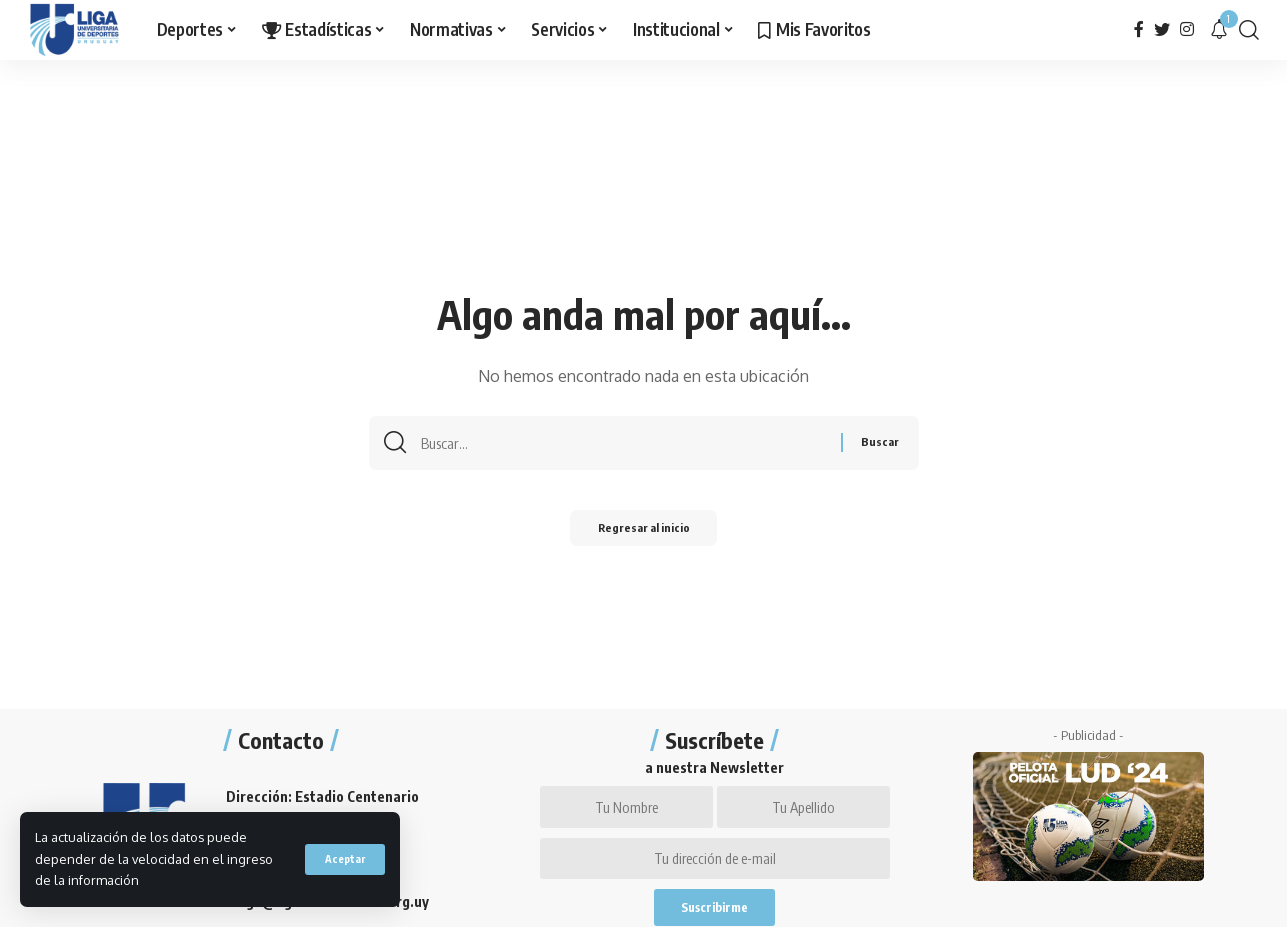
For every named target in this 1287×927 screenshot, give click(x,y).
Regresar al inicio (644, 532)
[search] (1249, 30)
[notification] (1219, 30)
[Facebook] (1139, 29)
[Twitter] (1162, 29)
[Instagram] (1187, 29)
